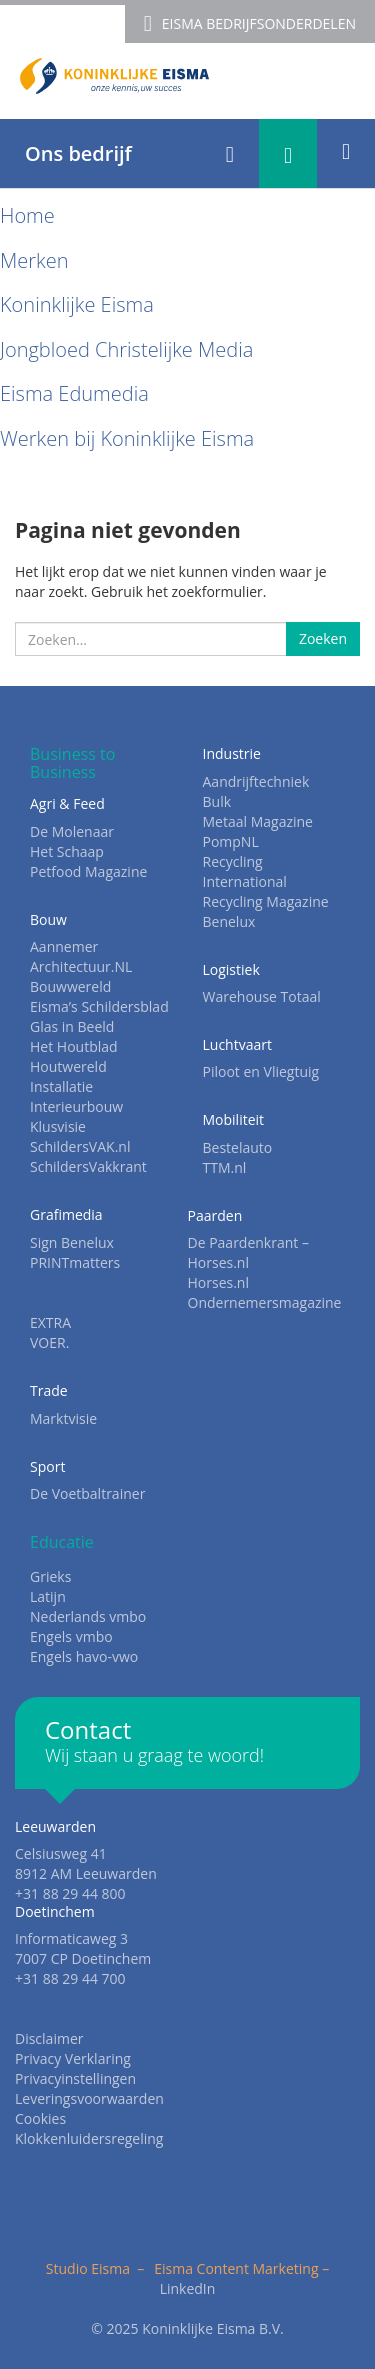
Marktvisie (63, 1418)
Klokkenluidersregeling (89, 2138)
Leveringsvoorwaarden (89, 2098)
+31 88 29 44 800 (70, 1893)
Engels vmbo (71, 1636)
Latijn (48, 1596)
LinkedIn (188, 2288)
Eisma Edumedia (74, 393)
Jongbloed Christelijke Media (126, 349)
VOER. (49, 1342)
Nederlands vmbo (88, 1616)
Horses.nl (218, 1282)
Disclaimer (49, 2038)
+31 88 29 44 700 (70, 1978)
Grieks (50, 1576)
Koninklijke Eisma (77, 304)
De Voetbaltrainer (87, 1493)
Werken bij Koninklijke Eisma (127, 438)
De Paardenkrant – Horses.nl (248, 1252)
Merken (34, 260)
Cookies (40, 2118)
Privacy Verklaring (73, 2058)
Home (27, 215)
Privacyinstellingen (75, 2078)
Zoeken (323, 638)
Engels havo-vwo (84, 1656)
